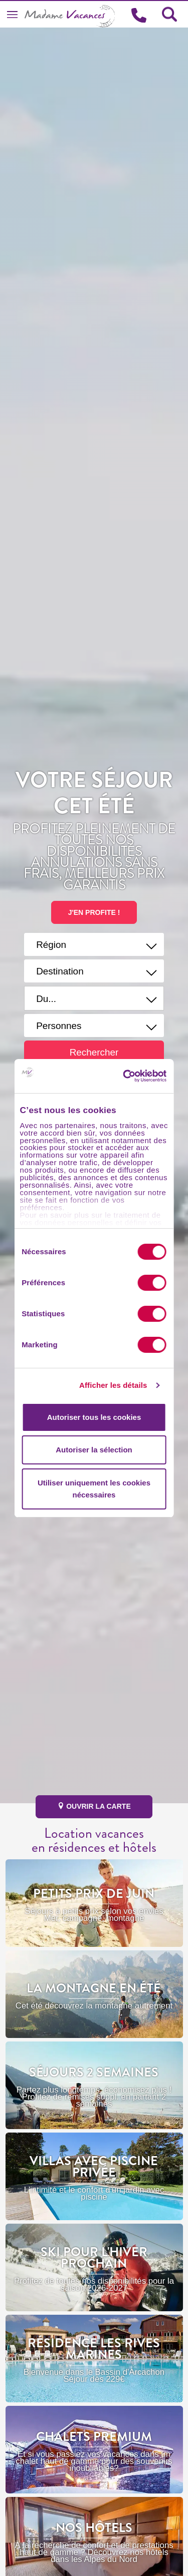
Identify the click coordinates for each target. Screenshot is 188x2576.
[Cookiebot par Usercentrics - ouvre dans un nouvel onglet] (139, 1076)
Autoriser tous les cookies (94, 1417)
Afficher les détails (113, 1385)
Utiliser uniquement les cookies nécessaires (94, 1488)
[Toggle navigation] (12, 14)
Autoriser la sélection (94, 1449)
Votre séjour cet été (94, 793)
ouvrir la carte (93, 1806)
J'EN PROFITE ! (94, 912)
